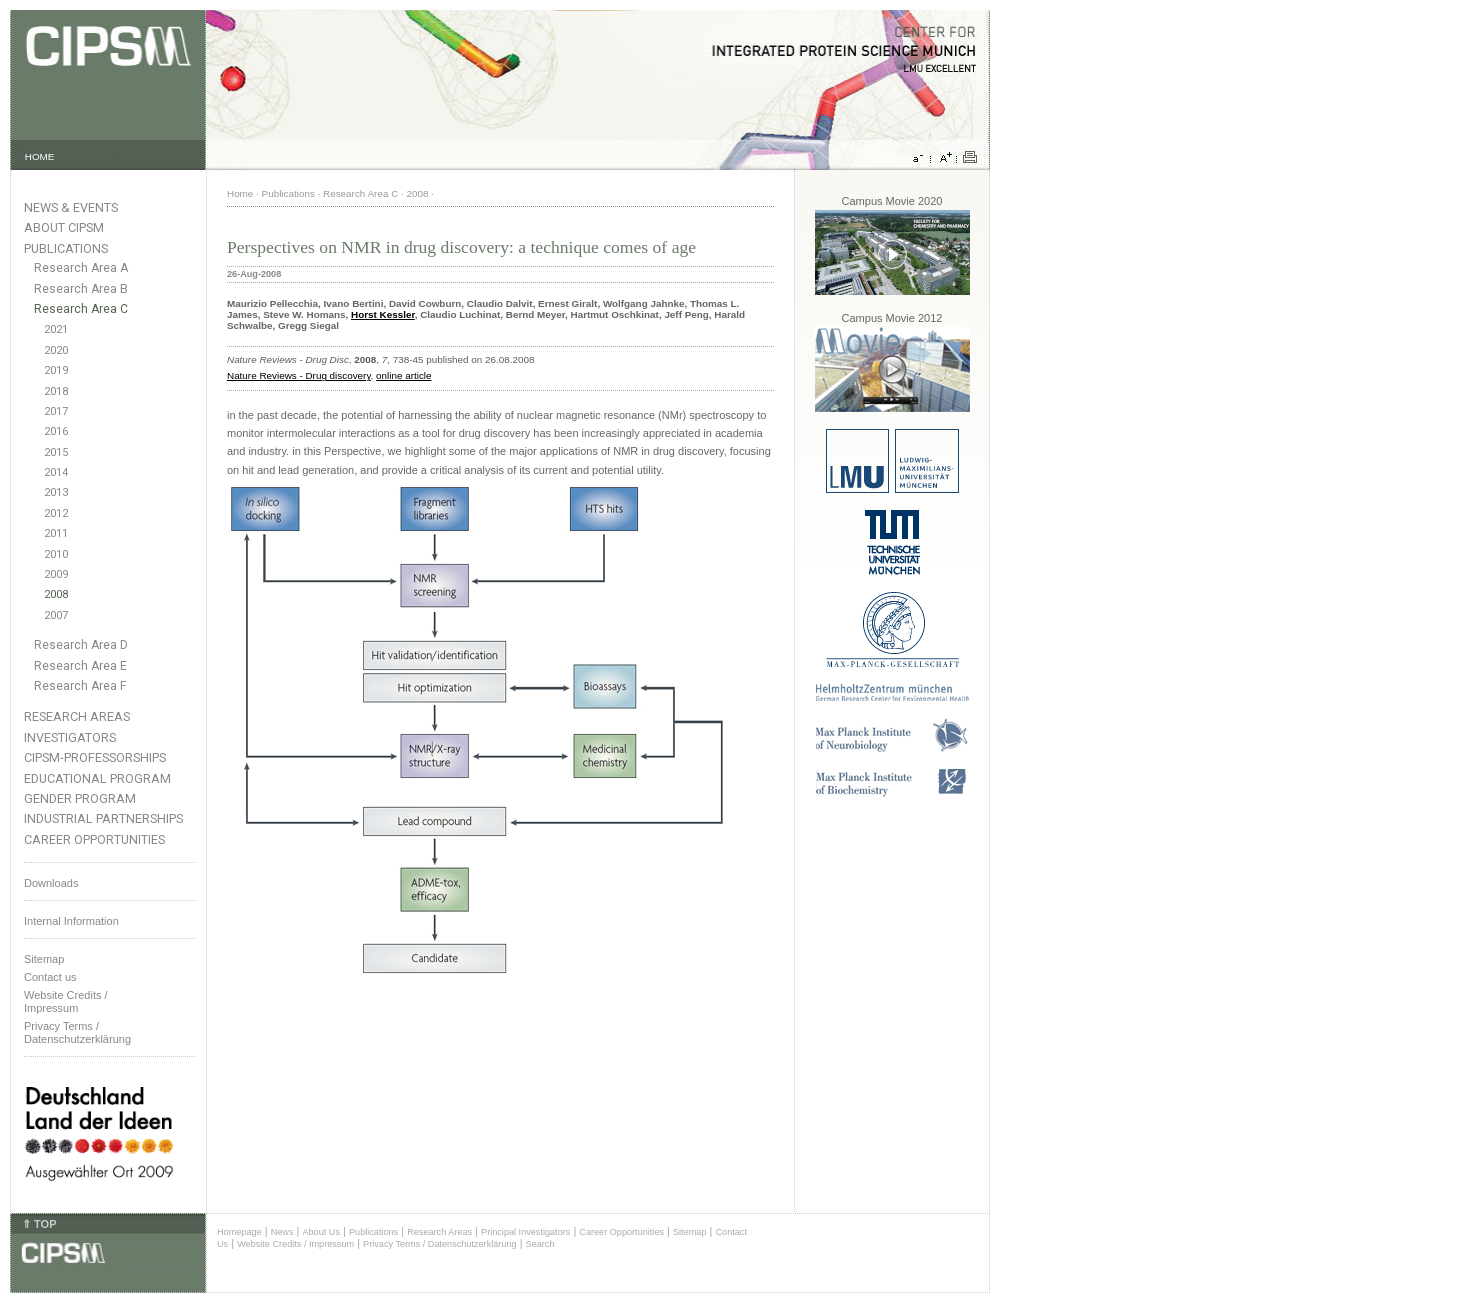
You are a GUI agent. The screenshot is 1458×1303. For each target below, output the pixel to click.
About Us (321, 1232)
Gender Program (80, 798)
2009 (56, 574)
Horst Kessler (383, 314)
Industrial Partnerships (103, 818)
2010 (56, 554)
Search (540, 1244)
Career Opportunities (94, 839)
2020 (56, 350)
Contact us (50, 977)
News (282, 1232)
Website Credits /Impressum (66, 1001)
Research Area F (80, 686)
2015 (56, 452)
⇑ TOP (39, 1224)
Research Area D (81, 645)
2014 (56, 472)
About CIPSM (64, 227)
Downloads (51, 883)
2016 (56, 431)
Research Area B (81, 289)
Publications (66, 248)
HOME (40, 156)
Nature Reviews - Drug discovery (299, 375)
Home (240, 193)
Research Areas (77, 716)
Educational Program (97, 778)
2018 (56, 391)
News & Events (71, 207)
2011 (56, 533)
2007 (56, 615)
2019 (56, 370)
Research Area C (81, 309)
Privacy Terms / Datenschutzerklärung (77, 1032)
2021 (56, 329)
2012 (56, 513)
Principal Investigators (525, 1232)
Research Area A (81, 268)
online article (403, 375)
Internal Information (71, 921)
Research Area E (80, 666)
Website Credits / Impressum (295, 1244)
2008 (56, 594)
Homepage (239, 1232)
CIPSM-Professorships (95, 757)
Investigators (70, 737)
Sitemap (44, 959)
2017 (56, 411)
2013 (56, 492)
